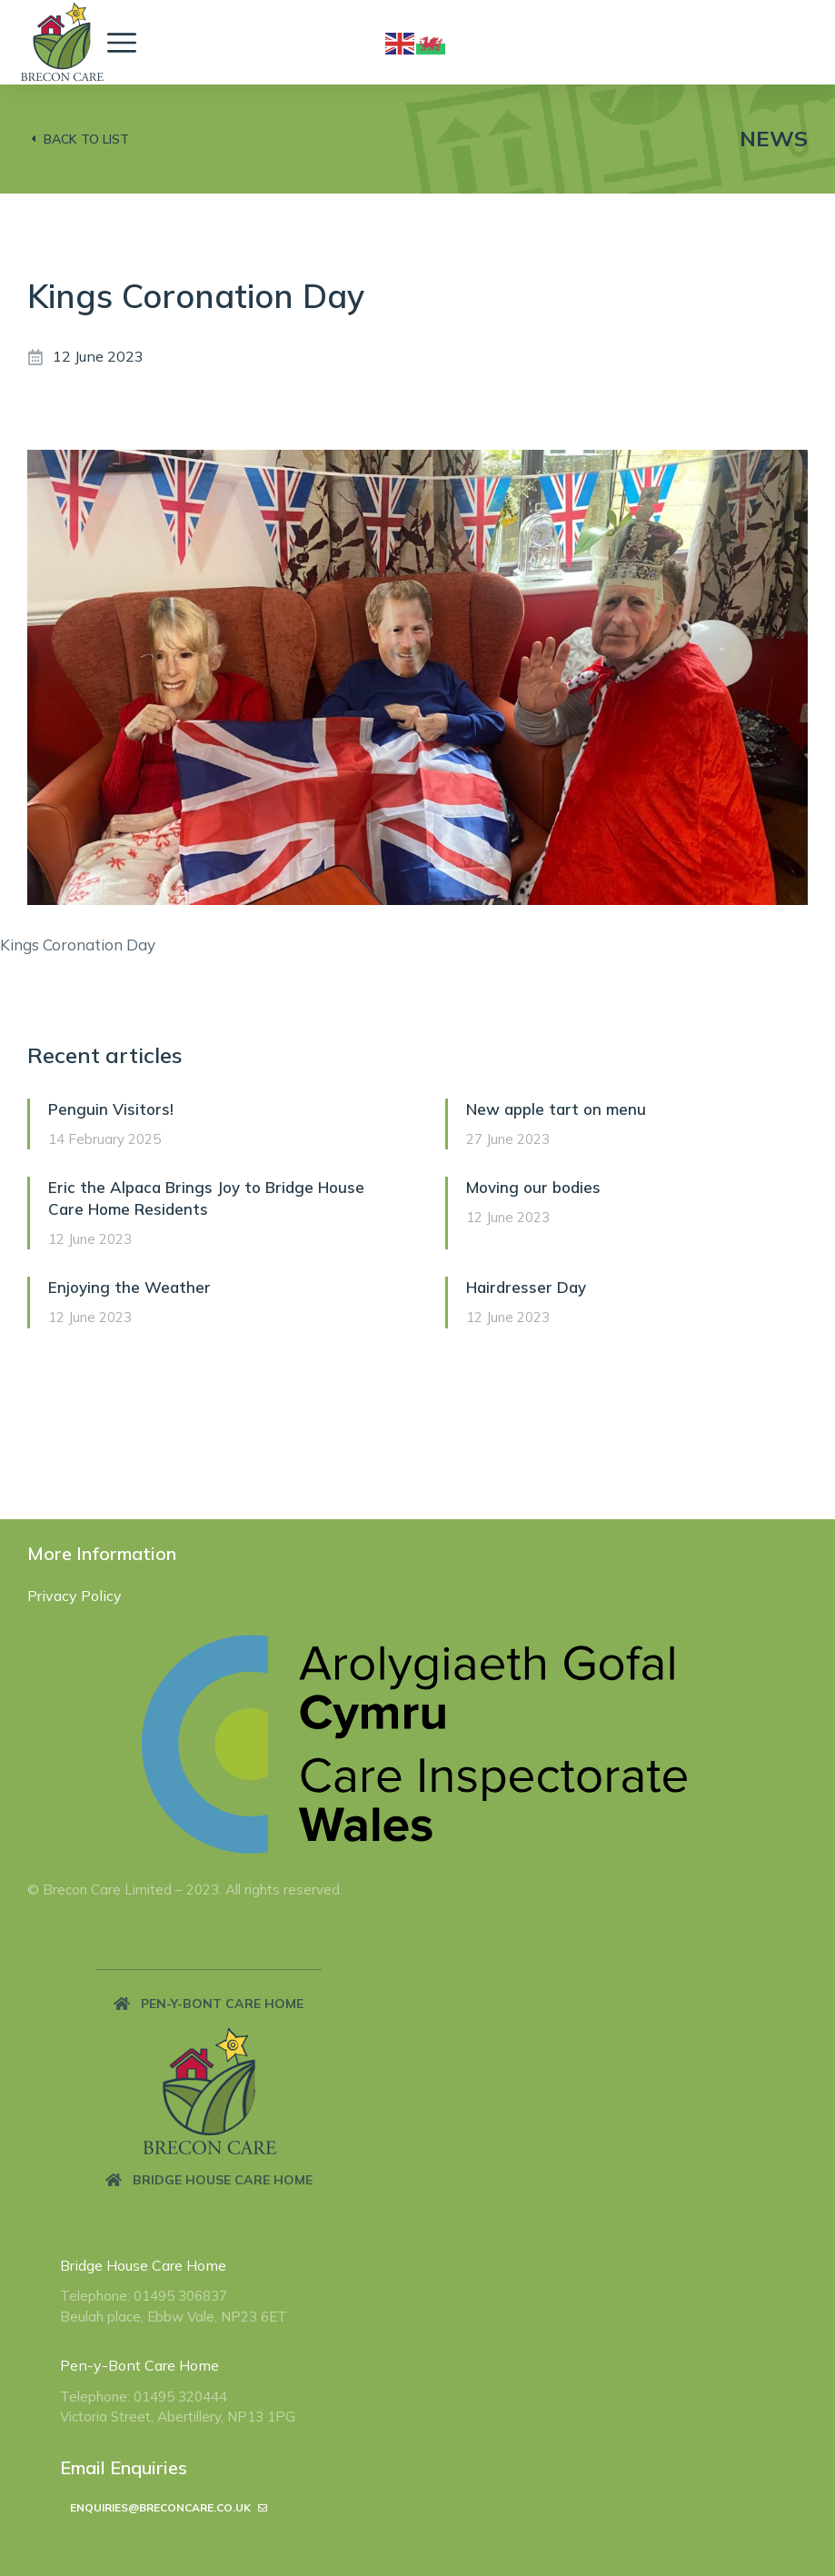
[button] (208, 2004)
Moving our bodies (533, 1187)
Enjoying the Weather (129, 1287)
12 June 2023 (98, 356)
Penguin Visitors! (111, 1109)
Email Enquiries (123, 2467)
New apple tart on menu (556, 1109)
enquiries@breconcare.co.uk (168, 2507)
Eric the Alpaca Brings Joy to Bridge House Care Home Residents (206, 1198)
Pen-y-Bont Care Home (139, 2365)
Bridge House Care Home (143, 2265)
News (774, 138)
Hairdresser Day (526, 1287)
